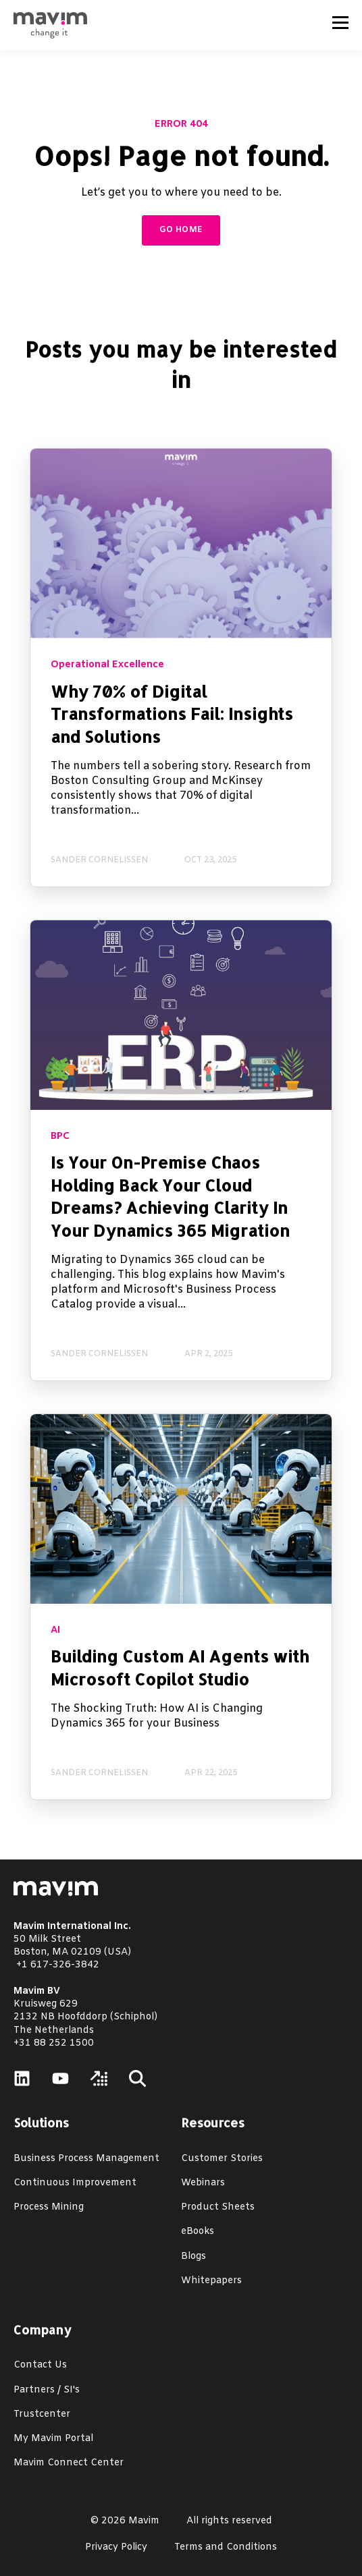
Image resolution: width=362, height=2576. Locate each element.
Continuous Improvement (75, 2183)
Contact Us (40, 2365)
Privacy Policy (116, 2547)
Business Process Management (86, 2158)
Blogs (193, 2256)
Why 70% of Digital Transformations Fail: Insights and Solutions (172, 714)
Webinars (203, 2183)
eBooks (197, 2231)
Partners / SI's (47, 2390)
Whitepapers (211, 2281)
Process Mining (49, 2207)
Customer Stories (222, 2158)
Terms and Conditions (225, 2547)
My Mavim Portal (53, 2438)
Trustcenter (42, 2414)
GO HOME (181, 230)
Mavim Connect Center (69, 2463)
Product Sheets (218, 2207)
